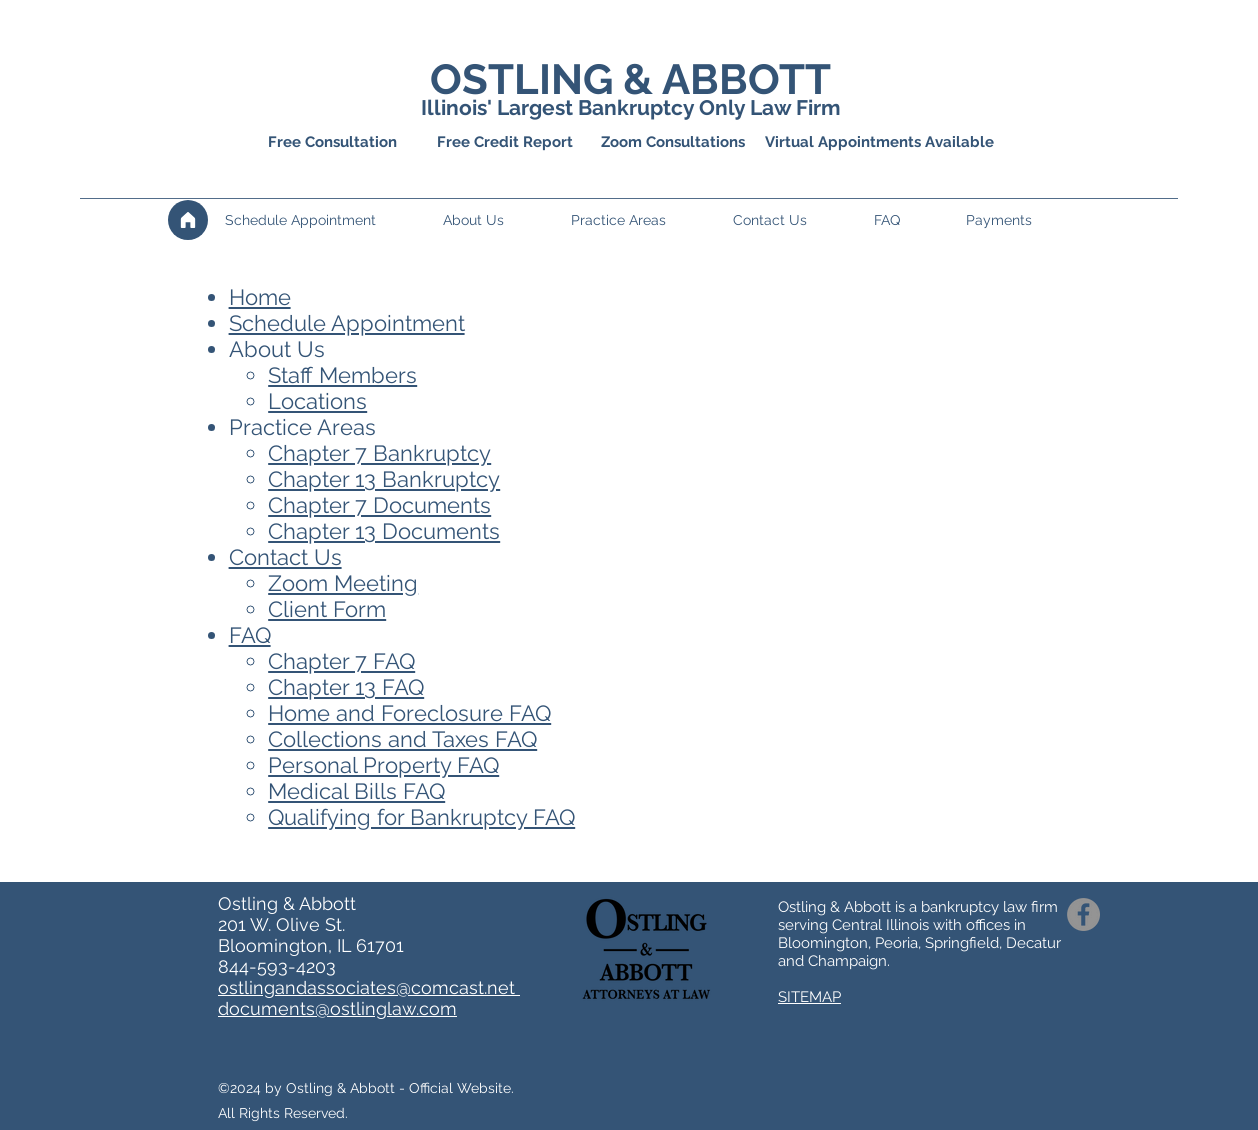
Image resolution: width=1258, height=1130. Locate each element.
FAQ (250, 635)
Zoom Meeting (343, 583)
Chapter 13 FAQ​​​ (346, 687)
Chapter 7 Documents (379, 505)
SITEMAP (809, 997)
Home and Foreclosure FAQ (409, 713)
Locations (317, 401)
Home (260, 297)
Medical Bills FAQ (356, 791)
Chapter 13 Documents (384, 531)
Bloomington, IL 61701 (311, 945)
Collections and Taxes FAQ (402, 739)
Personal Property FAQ (383, 765)
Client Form (327, 609)
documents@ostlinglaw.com (337, 1008)
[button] (497, 220)
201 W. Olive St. (281, 924)
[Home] (188, 220)
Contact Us (285, 557)
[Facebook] (1083, 914)
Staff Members (342, 375)
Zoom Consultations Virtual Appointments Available (797, 142)
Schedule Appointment (347, 323)
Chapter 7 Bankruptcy (379, 453)
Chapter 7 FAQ (341, 661)
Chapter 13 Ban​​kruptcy (384, 479)
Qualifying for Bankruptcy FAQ (421, 817)
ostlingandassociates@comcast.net (369, 987)
